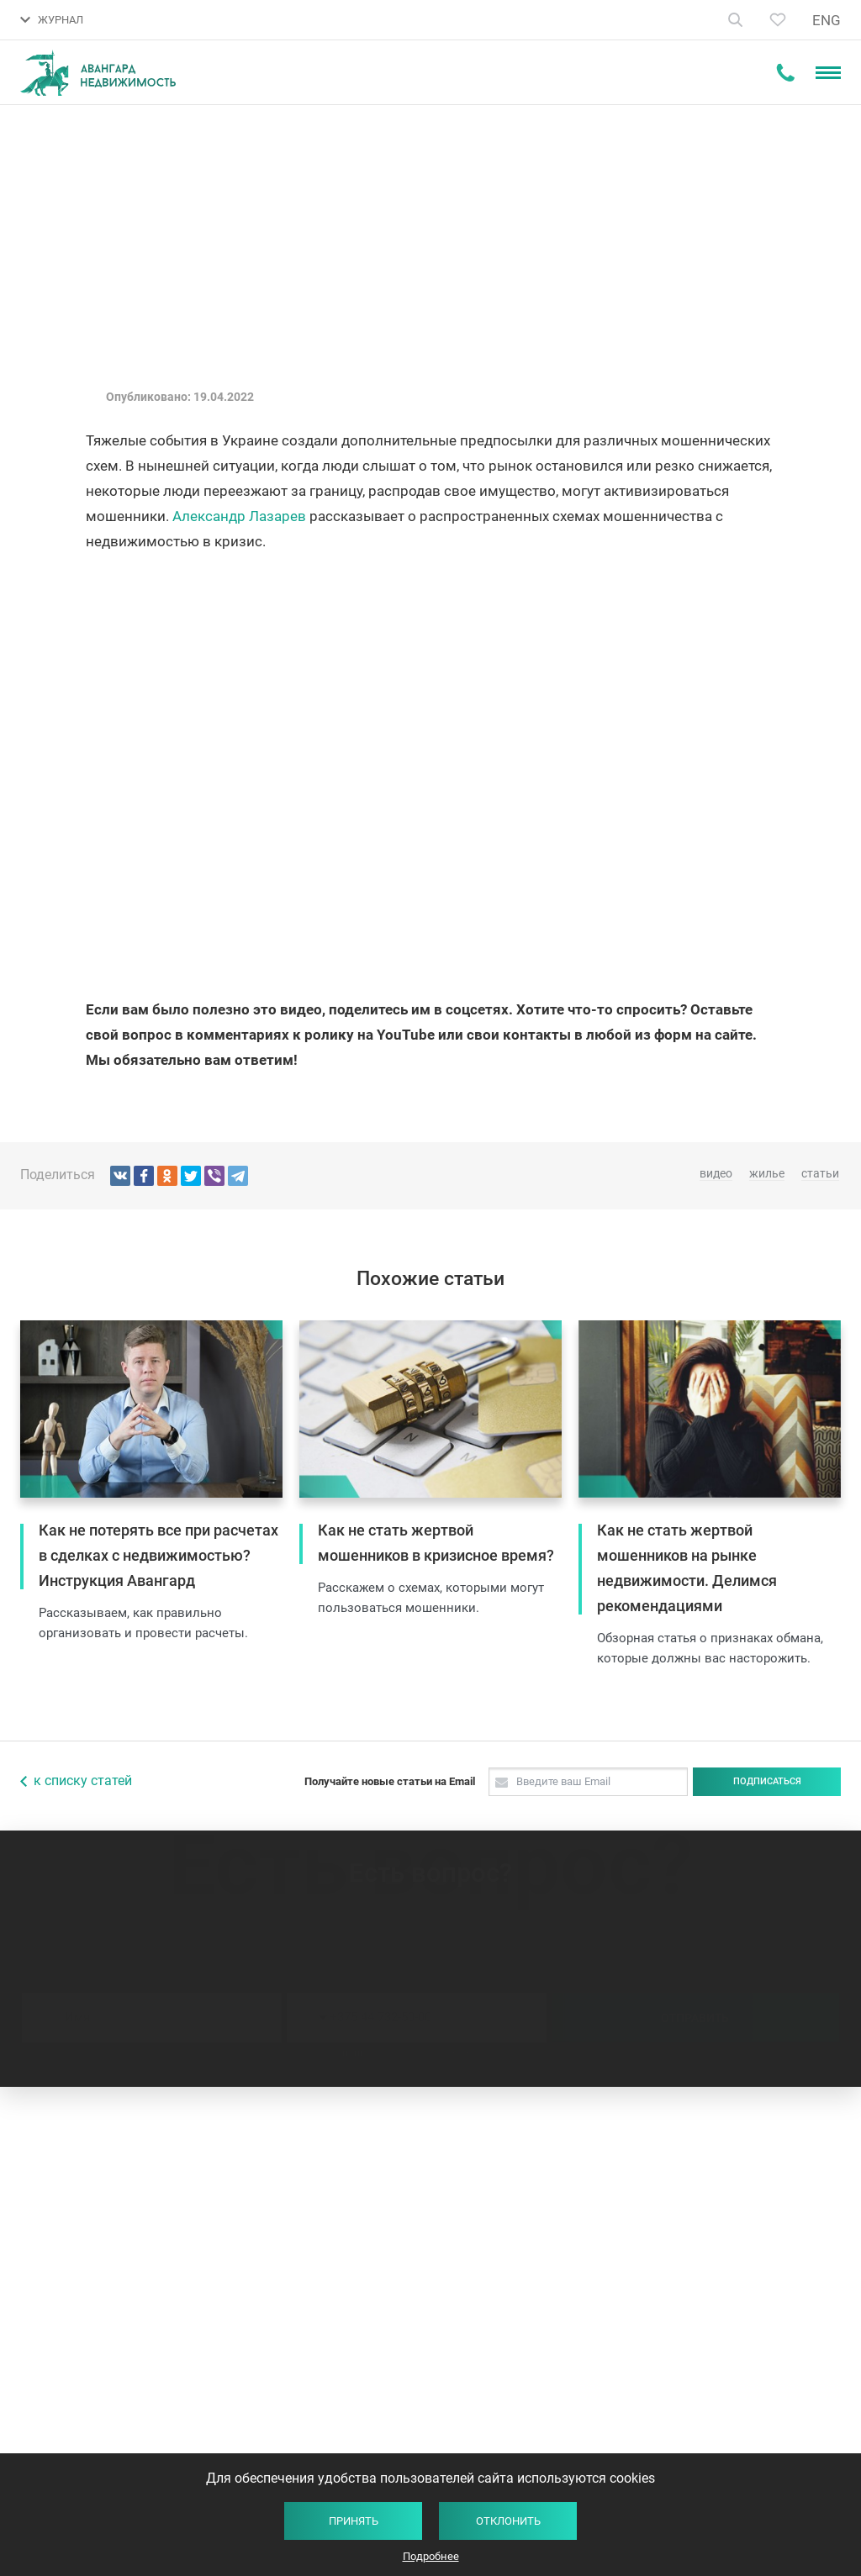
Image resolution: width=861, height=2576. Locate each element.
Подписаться (767, 1781)
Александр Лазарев (239, 516)
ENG (826, 20)
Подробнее (431, 2556)
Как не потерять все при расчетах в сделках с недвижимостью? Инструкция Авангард (158, 1555)
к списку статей (83, 1780)
